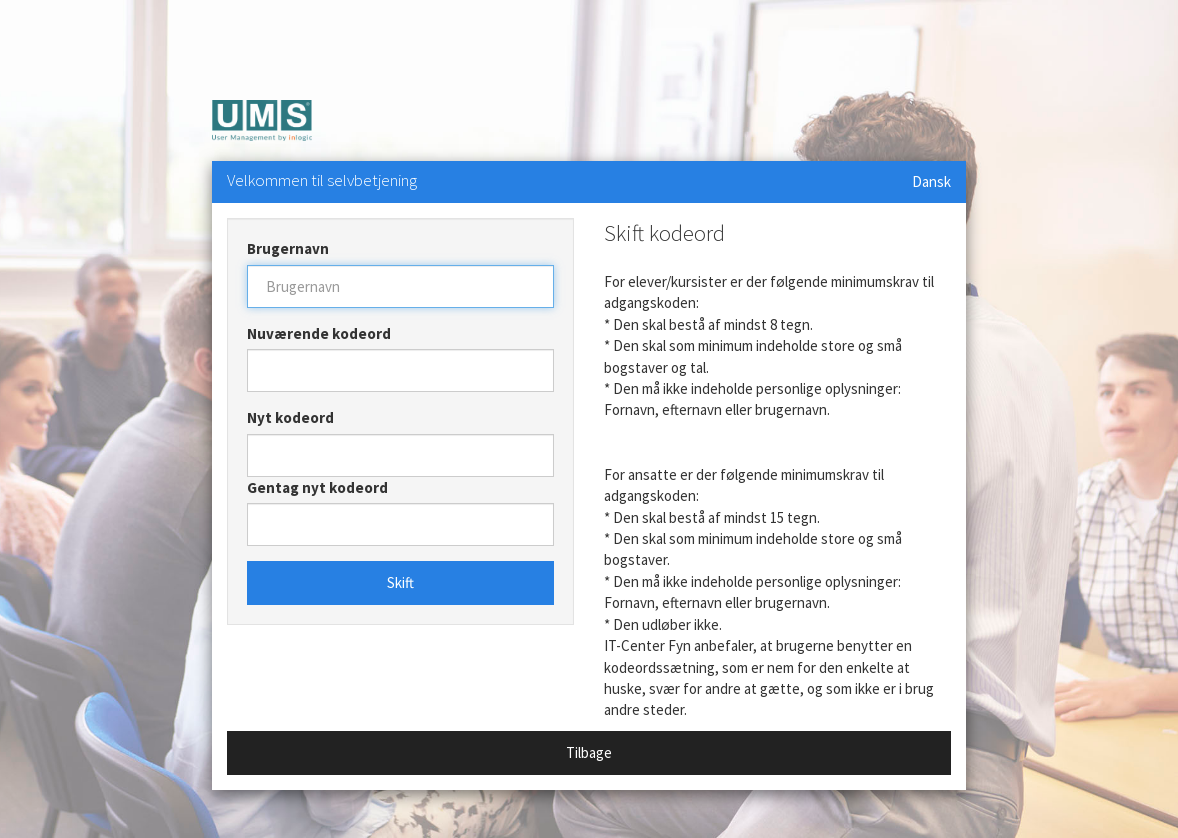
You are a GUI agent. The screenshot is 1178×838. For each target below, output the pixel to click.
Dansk (931, 181)
